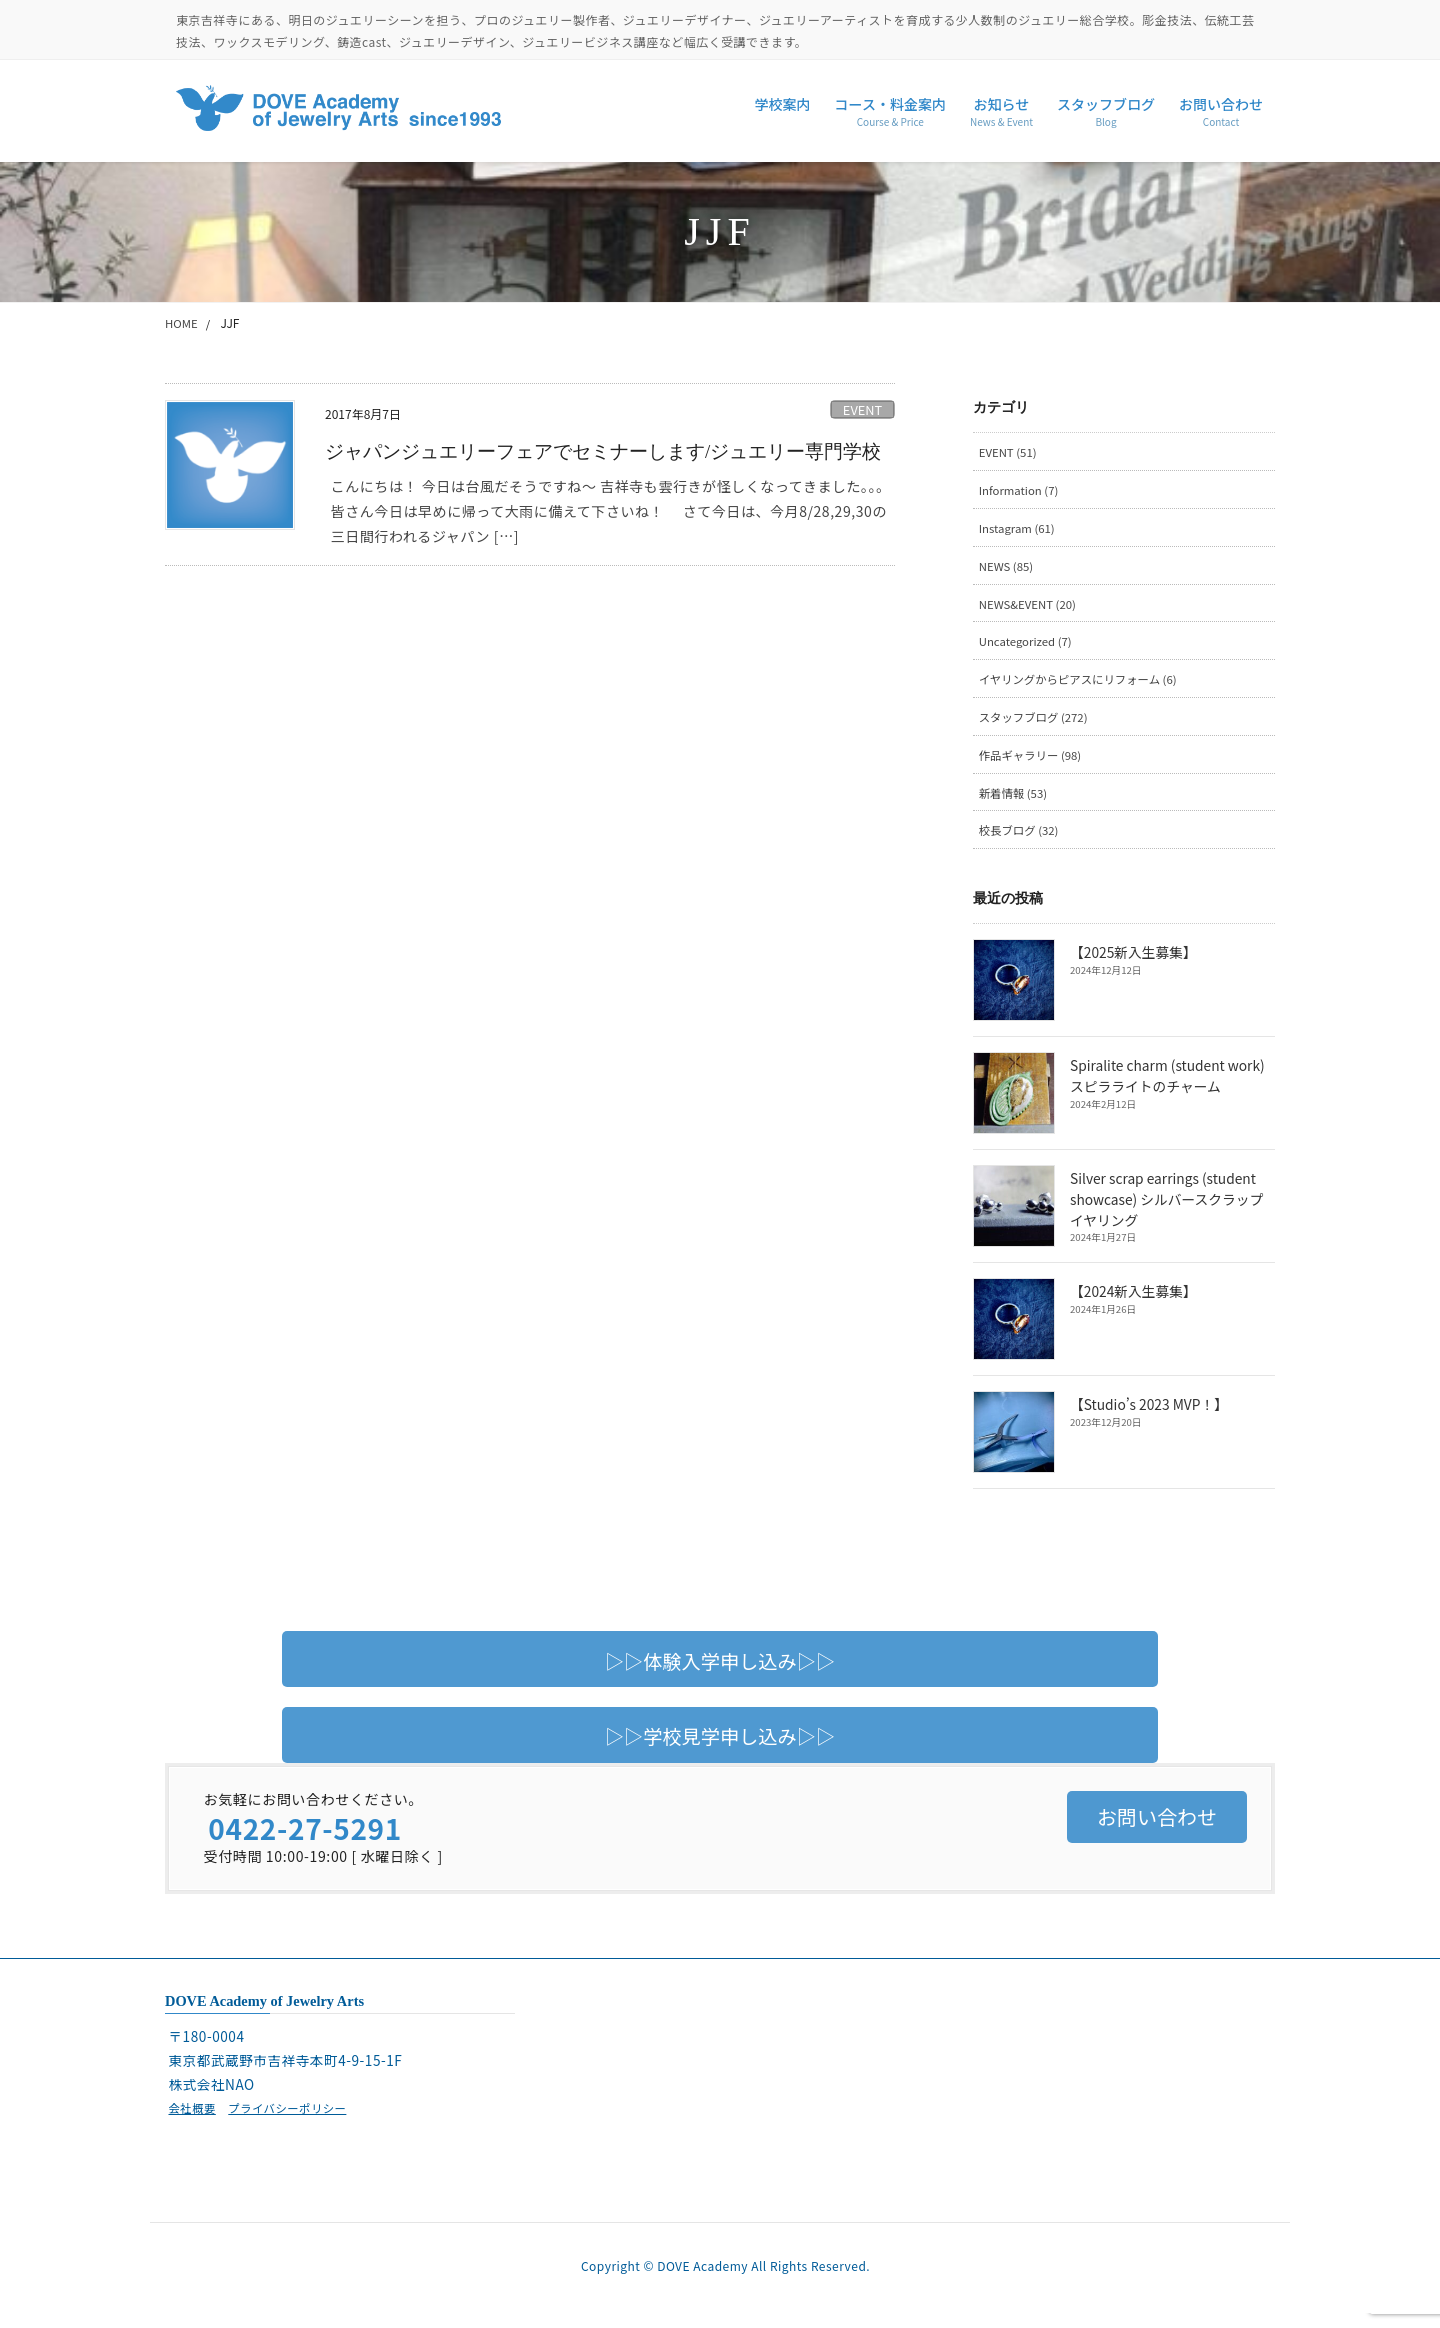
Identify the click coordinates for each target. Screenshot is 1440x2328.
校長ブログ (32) (1021, 840)
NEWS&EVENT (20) (1030, 608)
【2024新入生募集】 (1132, 1303)
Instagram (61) (1019, 530)
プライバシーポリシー (293, 2118)
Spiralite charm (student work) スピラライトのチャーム (1166, 1087)
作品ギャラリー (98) (1033, 763)
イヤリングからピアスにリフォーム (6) (1083, 685)
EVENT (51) (1009, 452)
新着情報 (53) (1015, 802)
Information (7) (1021, 491)
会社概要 (193, 2118)
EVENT (862, 409)
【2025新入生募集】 (1132, 964)
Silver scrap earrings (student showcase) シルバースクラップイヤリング (1172, 1210)
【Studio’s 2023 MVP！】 (1148, 1416)
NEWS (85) (1007, 569)
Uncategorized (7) (1028, 646)
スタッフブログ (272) (1036, 724)
